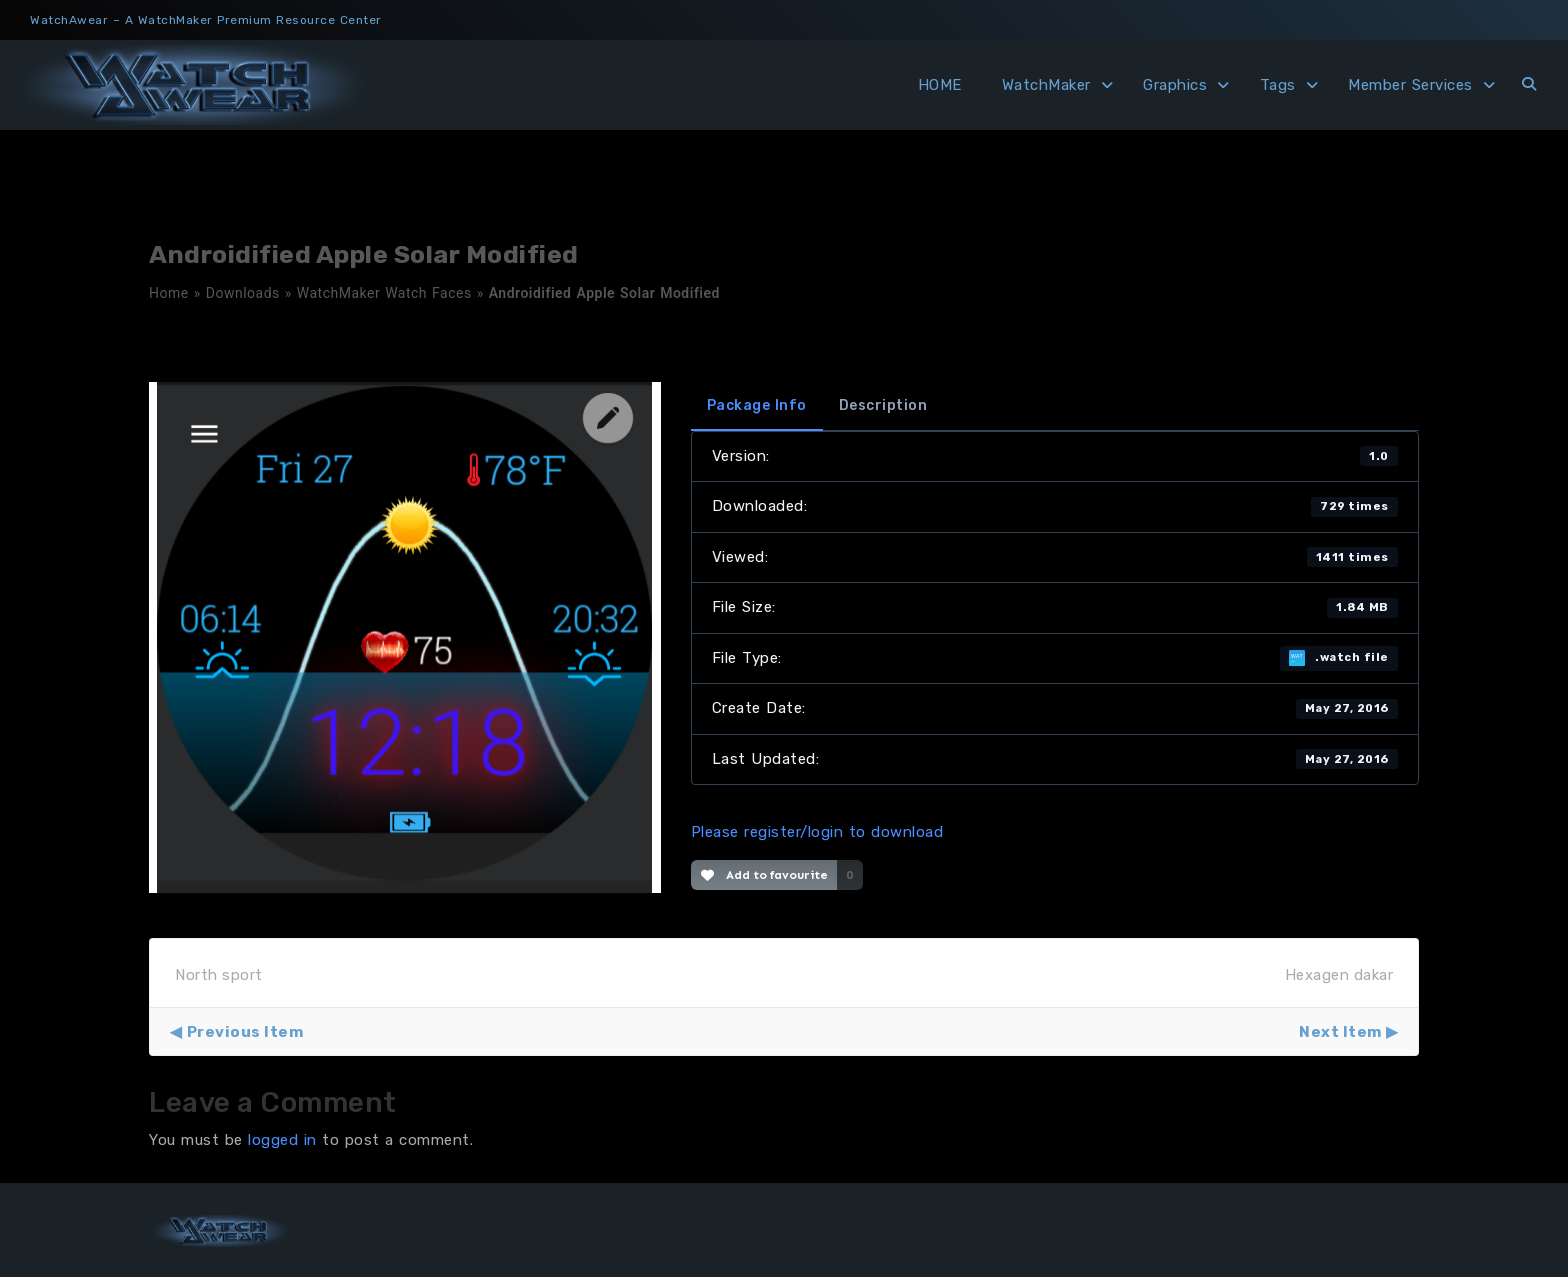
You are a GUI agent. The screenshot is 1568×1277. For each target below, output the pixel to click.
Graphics (1175, 85)
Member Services (1410, 85)
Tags (1278, 85)
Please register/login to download (817, 832)
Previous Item (245, 1032)
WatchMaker (1046, 85)
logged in (282, 1140)
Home (169, 293)
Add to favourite (764, 875)
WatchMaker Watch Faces (384, 293)
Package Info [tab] (757, 405)
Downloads (243, 293)
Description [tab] (883, 405)
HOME (940, 85)
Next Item (1340, 1032)
